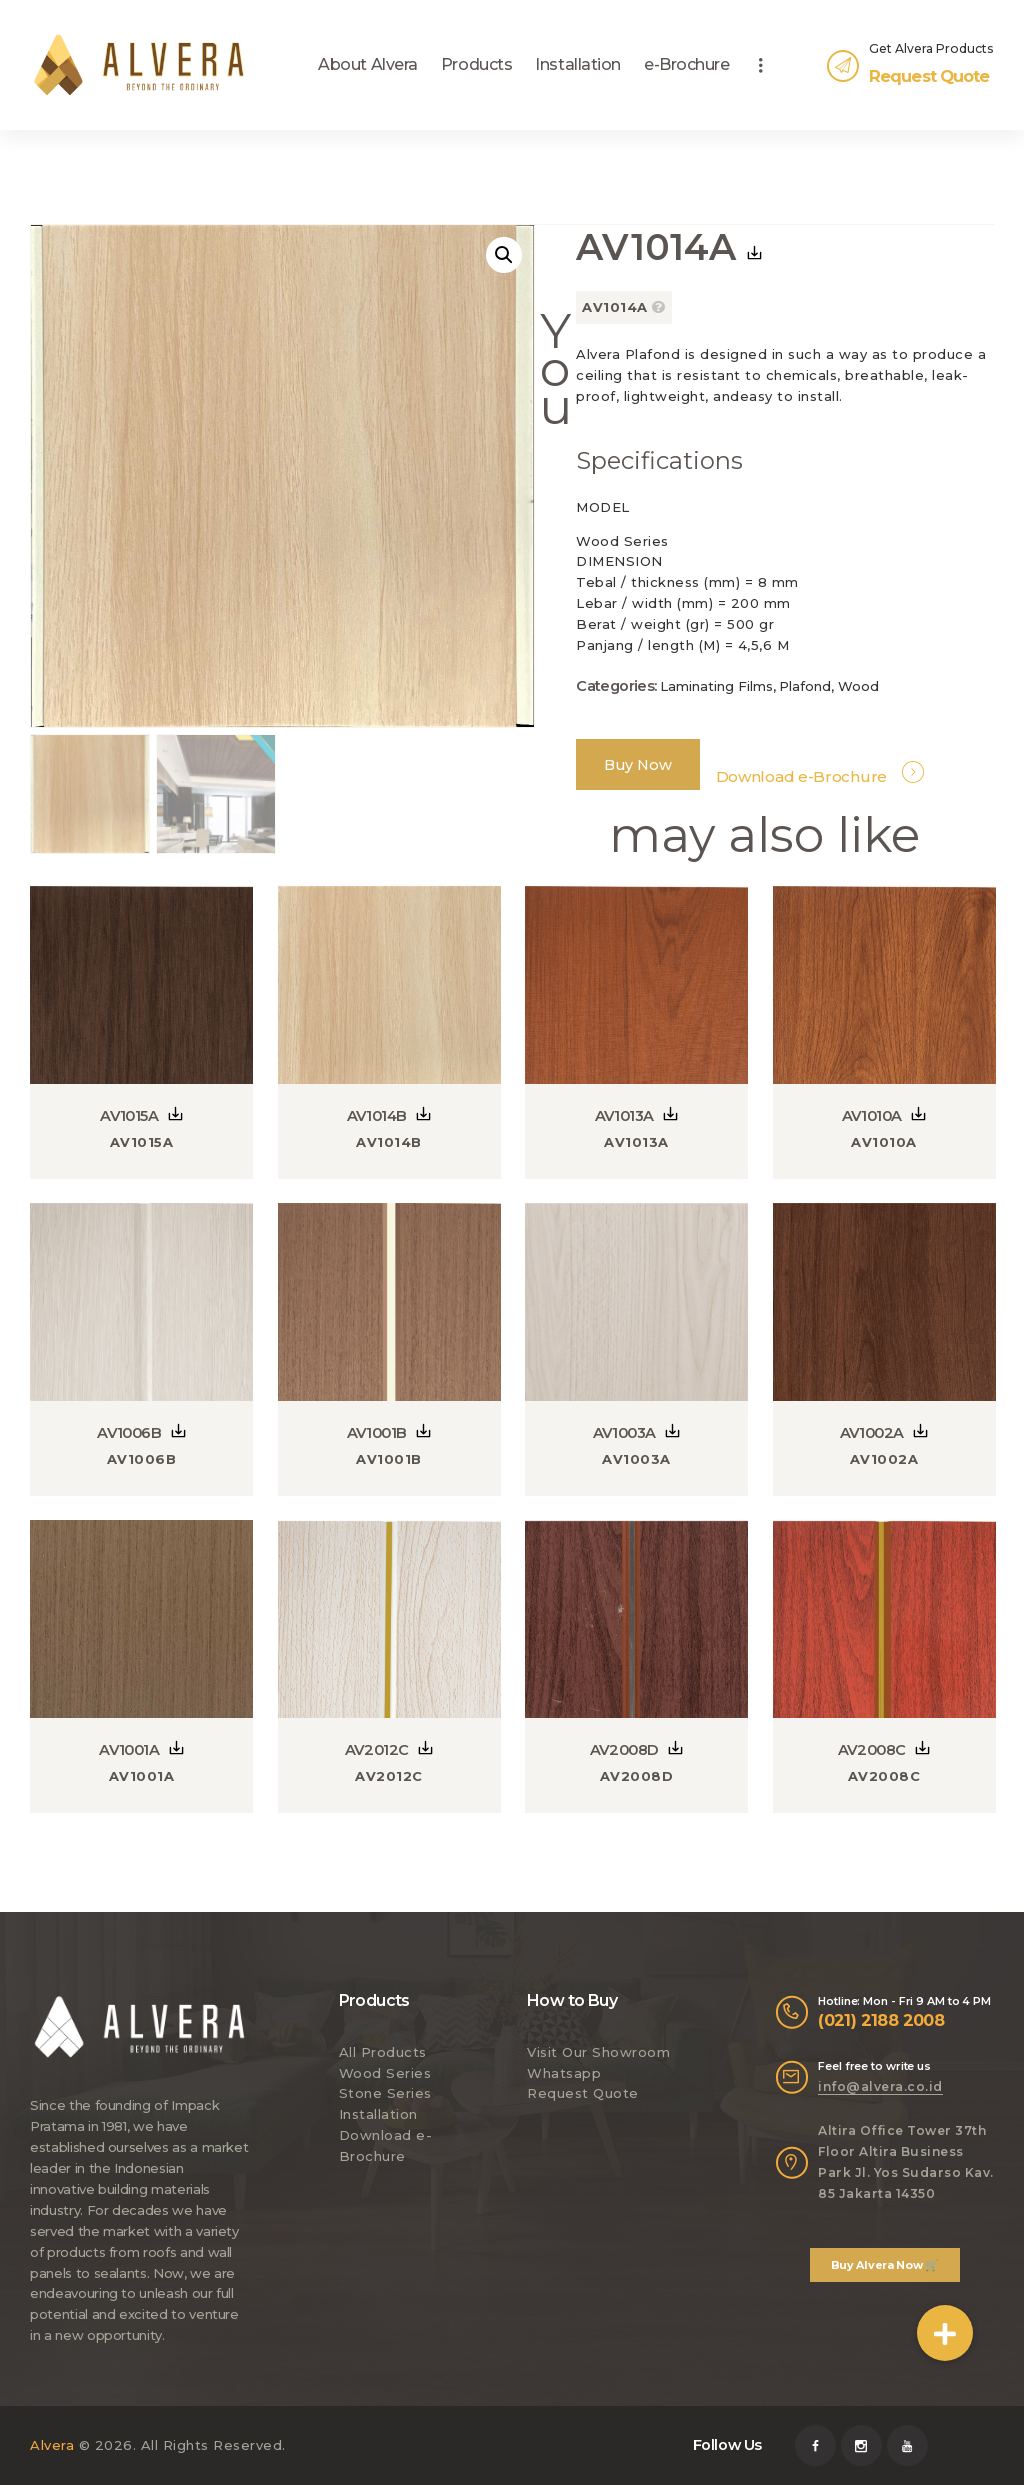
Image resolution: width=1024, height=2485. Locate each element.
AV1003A (624, 1432)
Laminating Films (716, 686)
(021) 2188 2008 (881, 2019)
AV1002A (872, 1432)
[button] (945, 2333)
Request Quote (583, 2093)
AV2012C (377, 1749)
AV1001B (377, 1432)
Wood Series (385, 2072)
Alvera (52, 2445)
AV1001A (129, 1749)
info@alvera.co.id (880, 2085)
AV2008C (872, 1749)
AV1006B (129, 1432)
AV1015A (129, 1115)
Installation (378, 2114)
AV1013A (624, 1115)
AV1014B (377, 1115)
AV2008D (624, 1749)
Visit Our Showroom (598, 2051)
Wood (858, 686)
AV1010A (872, 1115)
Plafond (805, 686)
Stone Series (385, 2093)
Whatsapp (564, 2072)
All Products (383, 2051)
